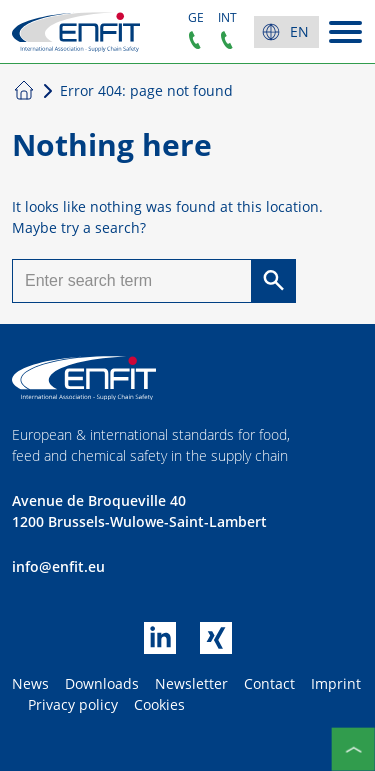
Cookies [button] (159, 704)
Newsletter (191, 683)
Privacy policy (73, 704)
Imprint (336, 683)
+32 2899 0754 (227, 40)
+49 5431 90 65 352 (195, 40)
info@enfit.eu (58, 566)
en (299, 31)
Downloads (102, 683)
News (30, 683)
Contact (269, 683)
